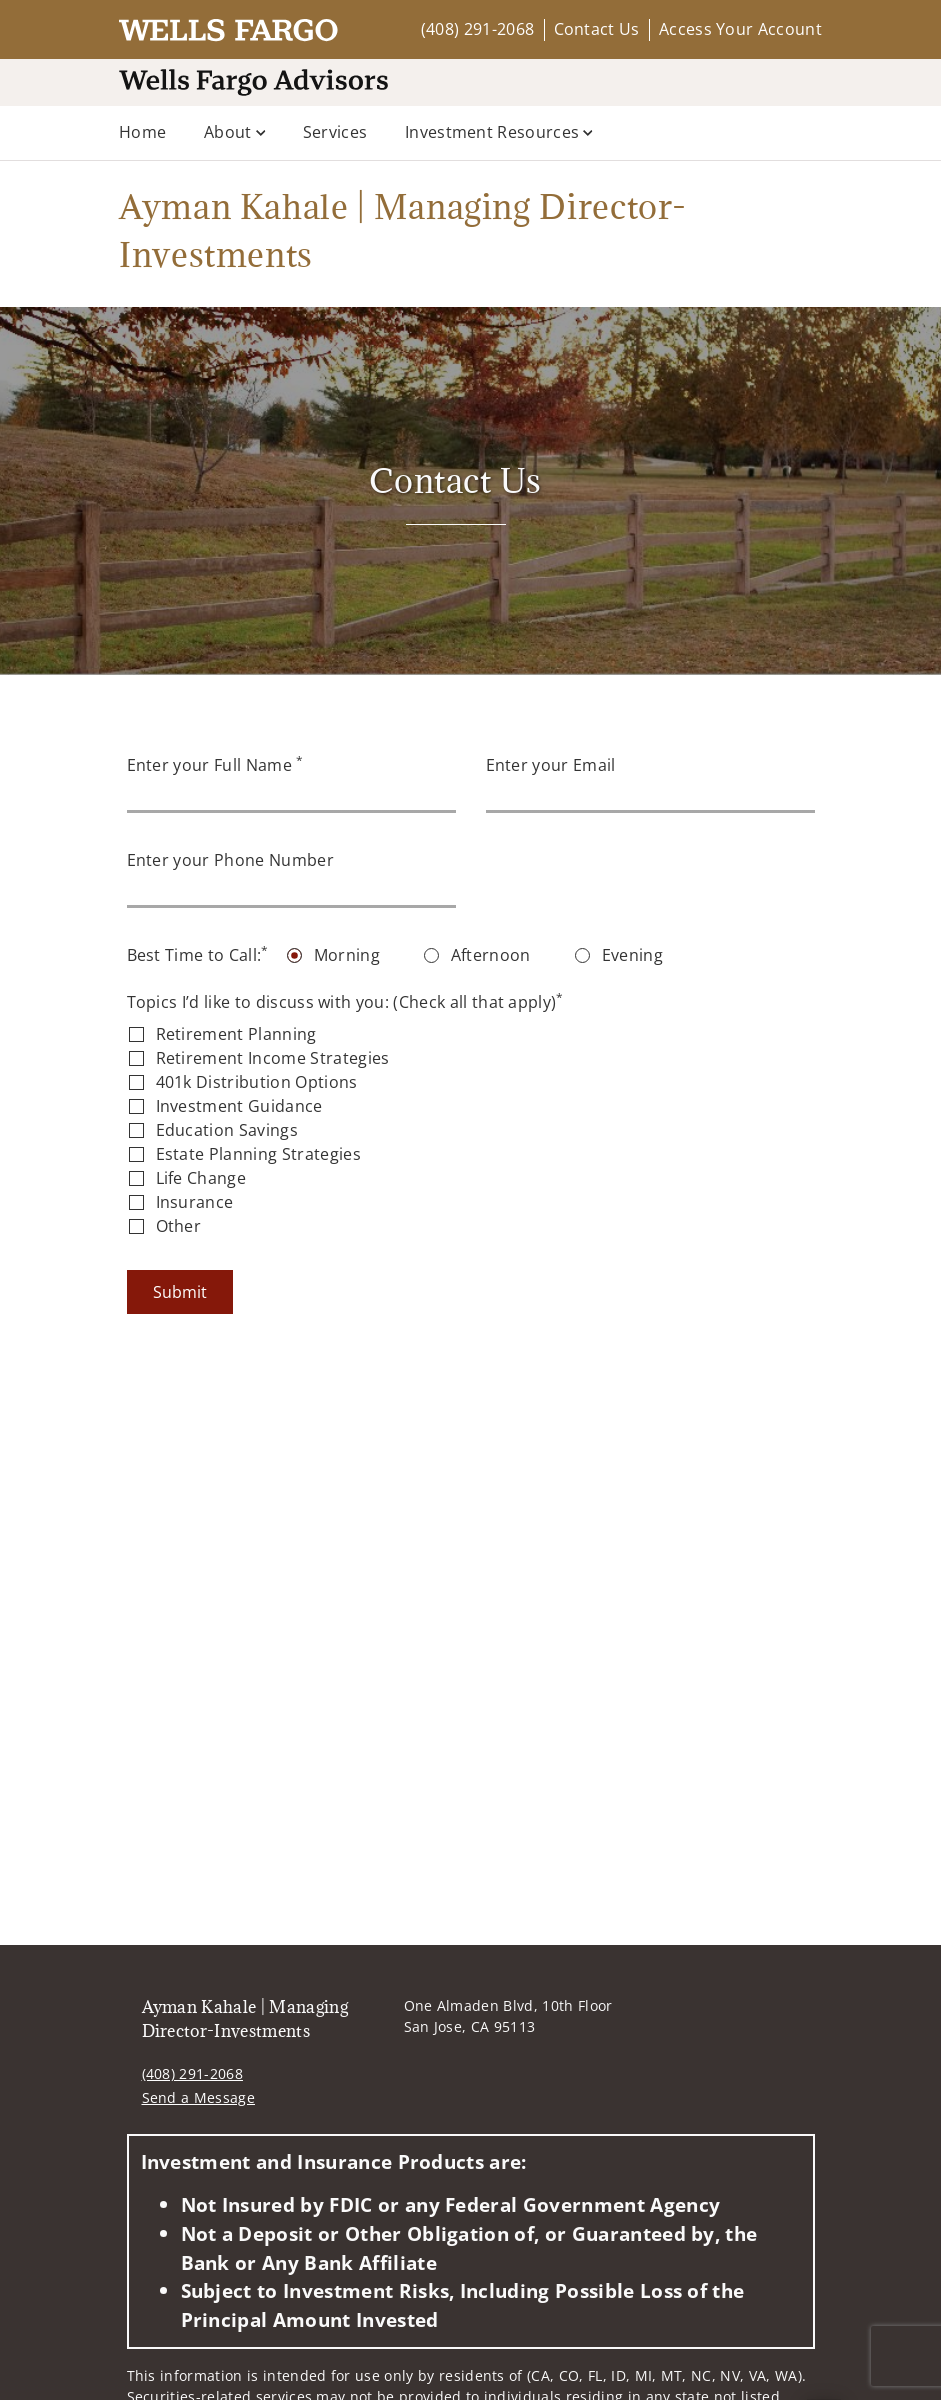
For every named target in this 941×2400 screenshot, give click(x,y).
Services (335, 132)
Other (179, 1226)
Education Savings (227, 1130)
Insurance (195, 1202)
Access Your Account (740, 29)
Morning (347, 955)
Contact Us (597, 29)
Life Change (201, 1178)
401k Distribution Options (257, 1082)
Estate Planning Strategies (258, 1154)
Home (142, 132)
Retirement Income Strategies (273, 1058)
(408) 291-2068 (477, 29)
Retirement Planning (236, 1034)
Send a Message (198, 2097)
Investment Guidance (239, 1106)
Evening (632, 955)
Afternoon (491, 955)
